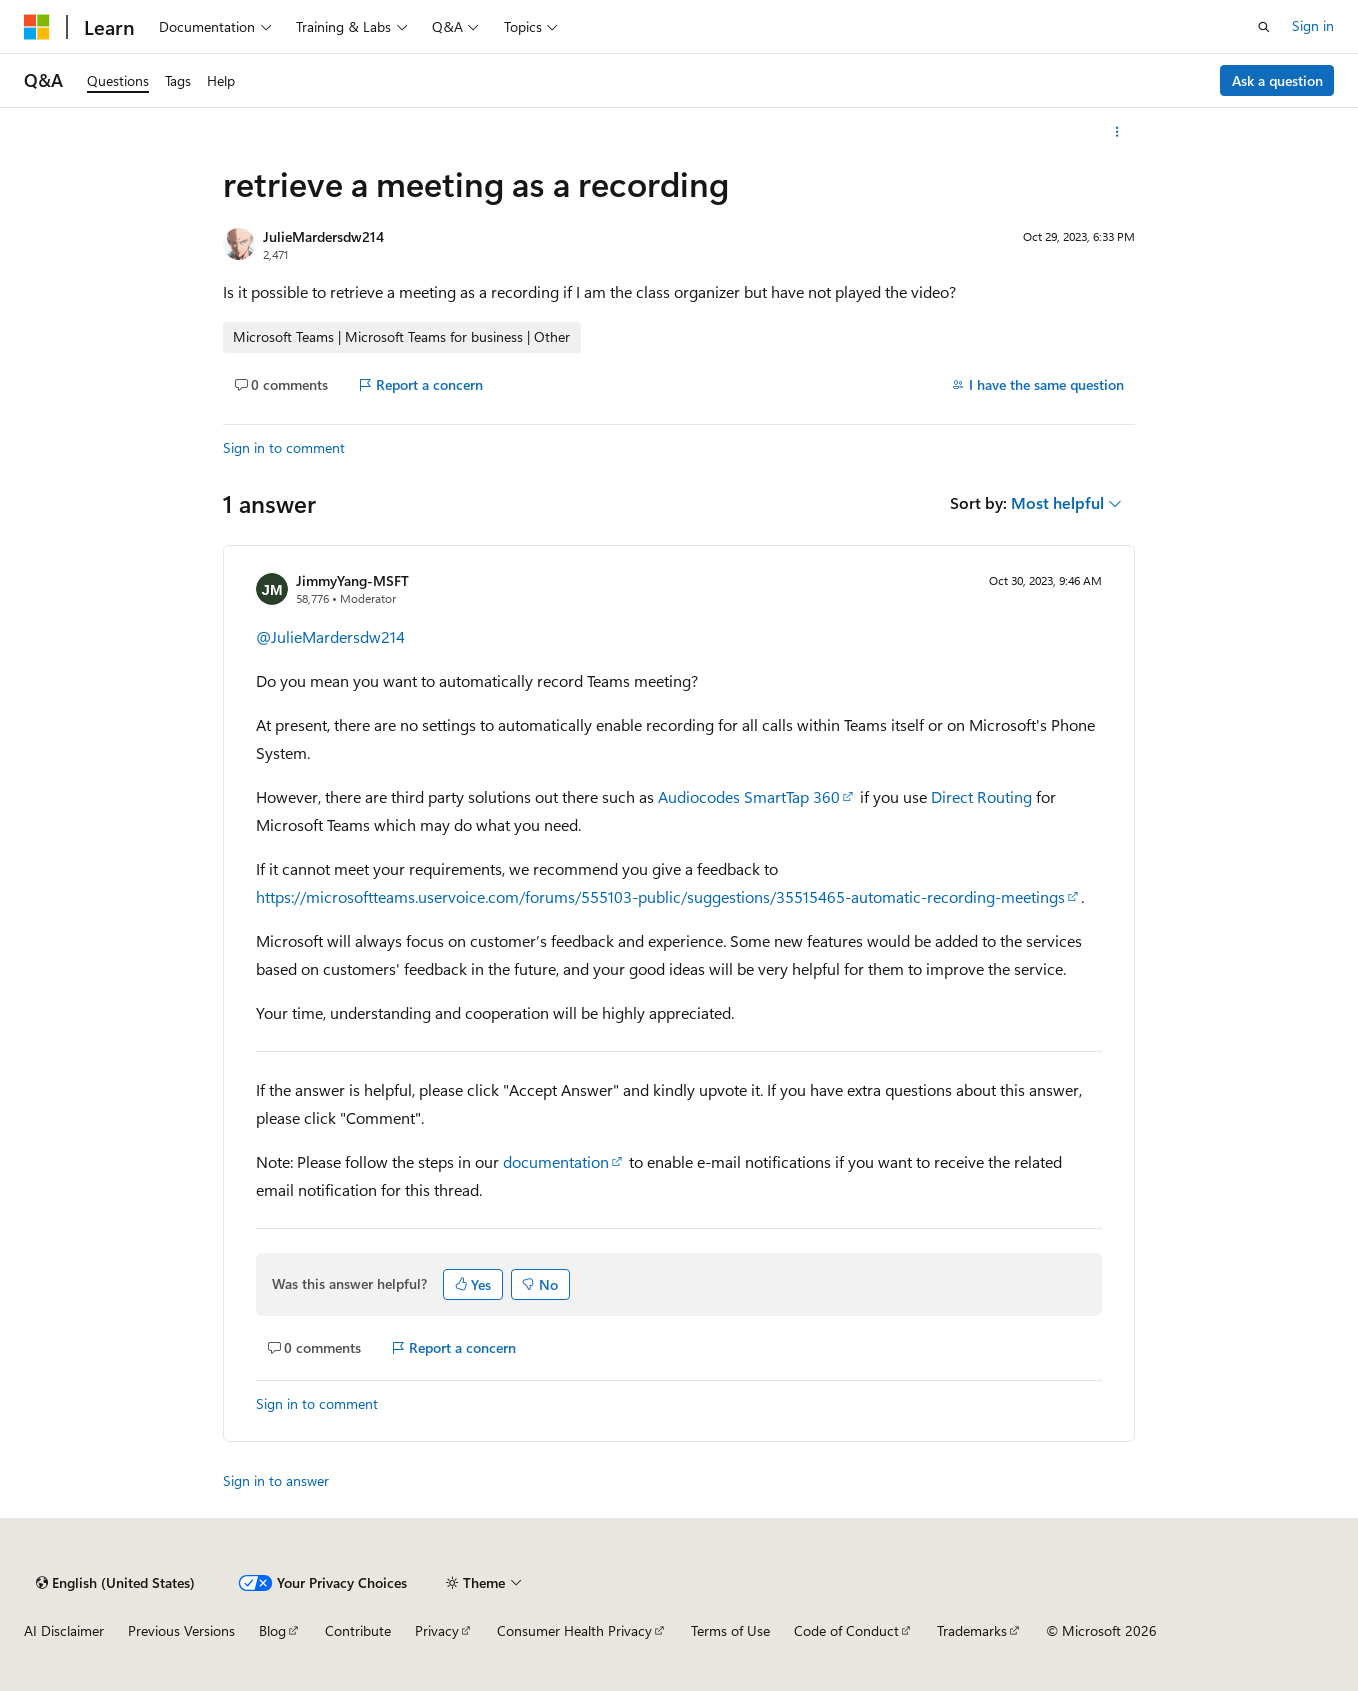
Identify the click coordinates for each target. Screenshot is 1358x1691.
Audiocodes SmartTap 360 (749, 796)
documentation (556, 1161)
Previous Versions (181, 1630)
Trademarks (972, 1630)
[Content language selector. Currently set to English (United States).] (115, 1583)
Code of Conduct (846, 1630)
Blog (272, 1630)
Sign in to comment (284, 447)
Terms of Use (730, 1630)
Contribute (358, 1630)
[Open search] (1264, 27)
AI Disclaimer (64, 1630)
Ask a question (1277, 80)
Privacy (437, 1630)
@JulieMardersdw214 (330, 636)
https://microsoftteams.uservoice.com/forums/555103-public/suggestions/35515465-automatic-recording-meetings (660, 896)
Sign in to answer (276, 1480)
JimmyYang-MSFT (352, 580)
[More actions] (1117, 132)
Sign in (1313, 25)
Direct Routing (981, 796)
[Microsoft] (37, 27)
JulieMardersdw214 (323, 236)
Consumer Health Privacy (574, 1630)
